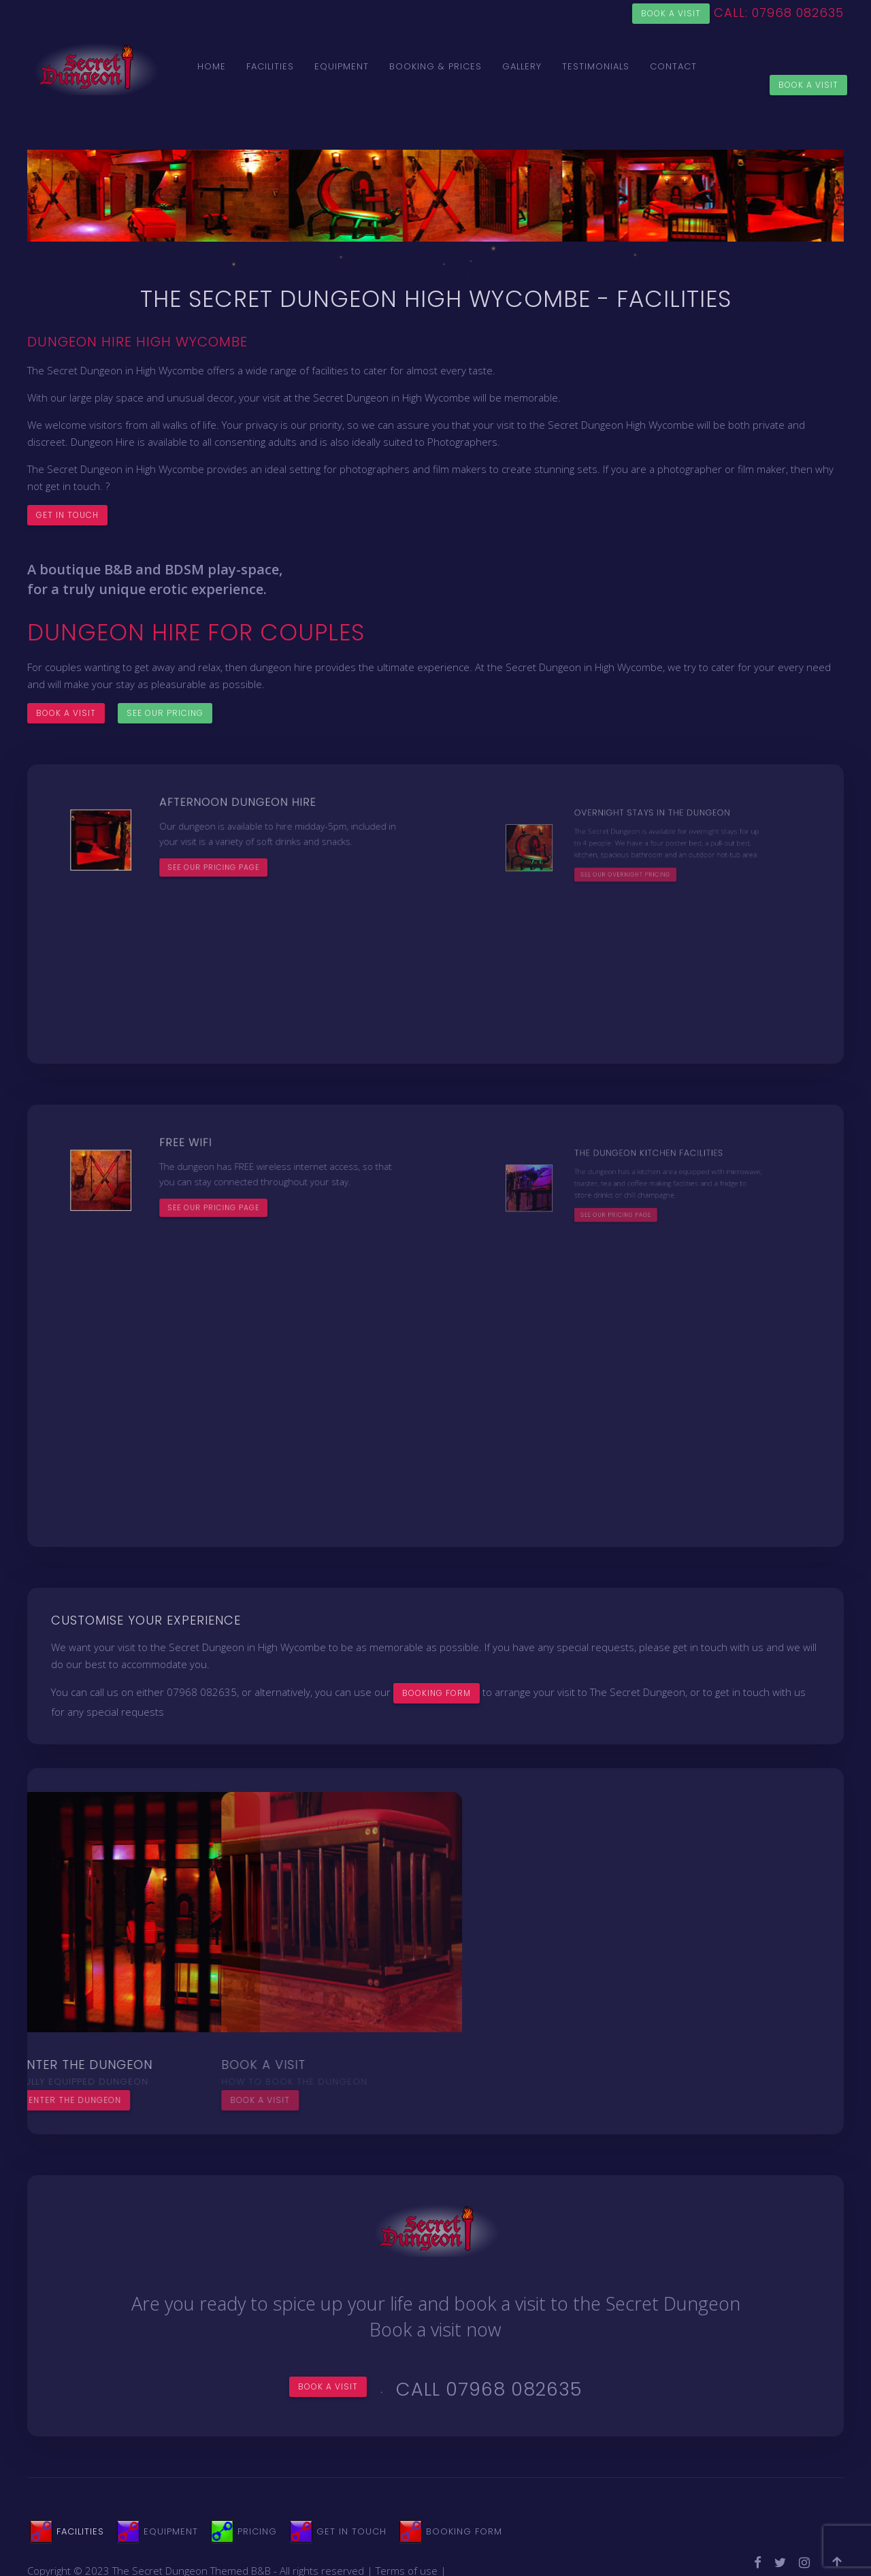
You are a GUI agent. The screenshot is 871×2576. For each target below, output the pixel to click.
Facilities (270, 66)
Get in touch (67, 515)
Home (211, 66)
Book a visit (671, 13)
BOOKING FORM (436, 1693)
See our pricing (165, 713)
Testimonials (595, 66)
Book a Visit (808, 85)
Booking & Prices (435, 66)
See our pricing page (229, 854)
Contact (673, 66)
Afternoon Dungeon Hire (237, 833)
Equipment (341, 66)
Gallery (522, 66)
